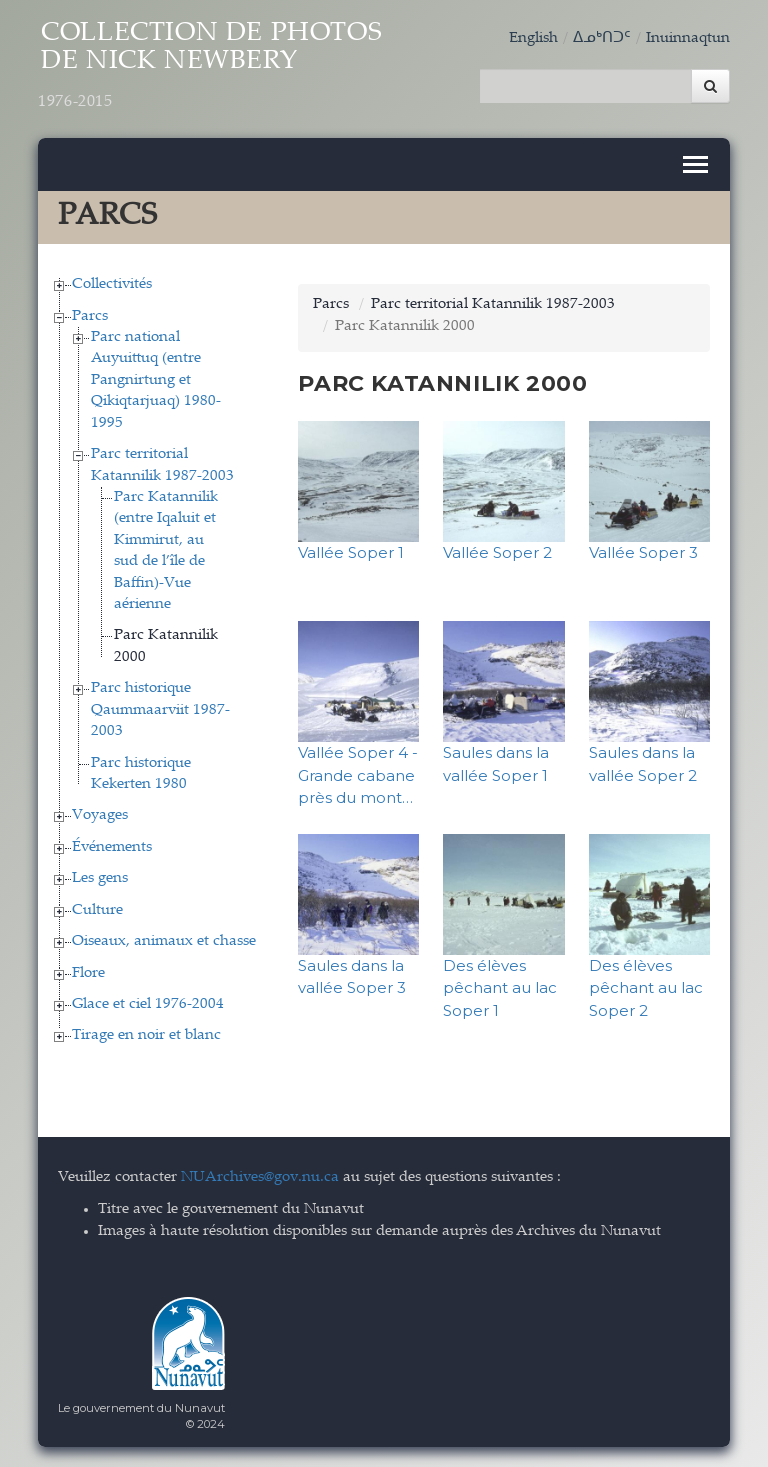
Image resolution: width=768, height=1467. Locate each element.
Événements (112, 846)
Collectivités (112, 284)
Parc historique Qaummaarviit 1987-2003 (160, 710)
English (533, 38)
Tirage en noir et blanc (146, 1035)
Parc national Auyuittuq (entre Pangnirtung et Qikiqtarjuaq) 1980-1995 (156, 380)
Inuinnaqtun (688, 38)
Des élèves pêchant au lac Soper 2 (646, 987)
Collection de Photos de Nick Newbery (210, 67)
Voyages (100, 815)
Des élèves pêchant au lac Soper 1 (500, 987)
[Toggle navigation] (695, 164)
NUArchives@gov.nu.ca (260, 1176)
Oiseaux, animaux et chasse (164, 941)
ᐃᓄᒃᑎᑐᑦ (602, 38)
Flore (88, 972)
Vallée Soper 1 (351, 552)
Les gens (100, 878)
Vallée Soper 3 (643, 552)
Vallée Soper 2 (497, 552)
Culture (97, 909)
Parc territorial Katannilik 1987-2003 (493, 304)
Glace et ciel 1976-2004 (148, 1004)
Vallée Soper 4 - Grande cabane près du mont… (358, 775)
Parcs (90, 315)
